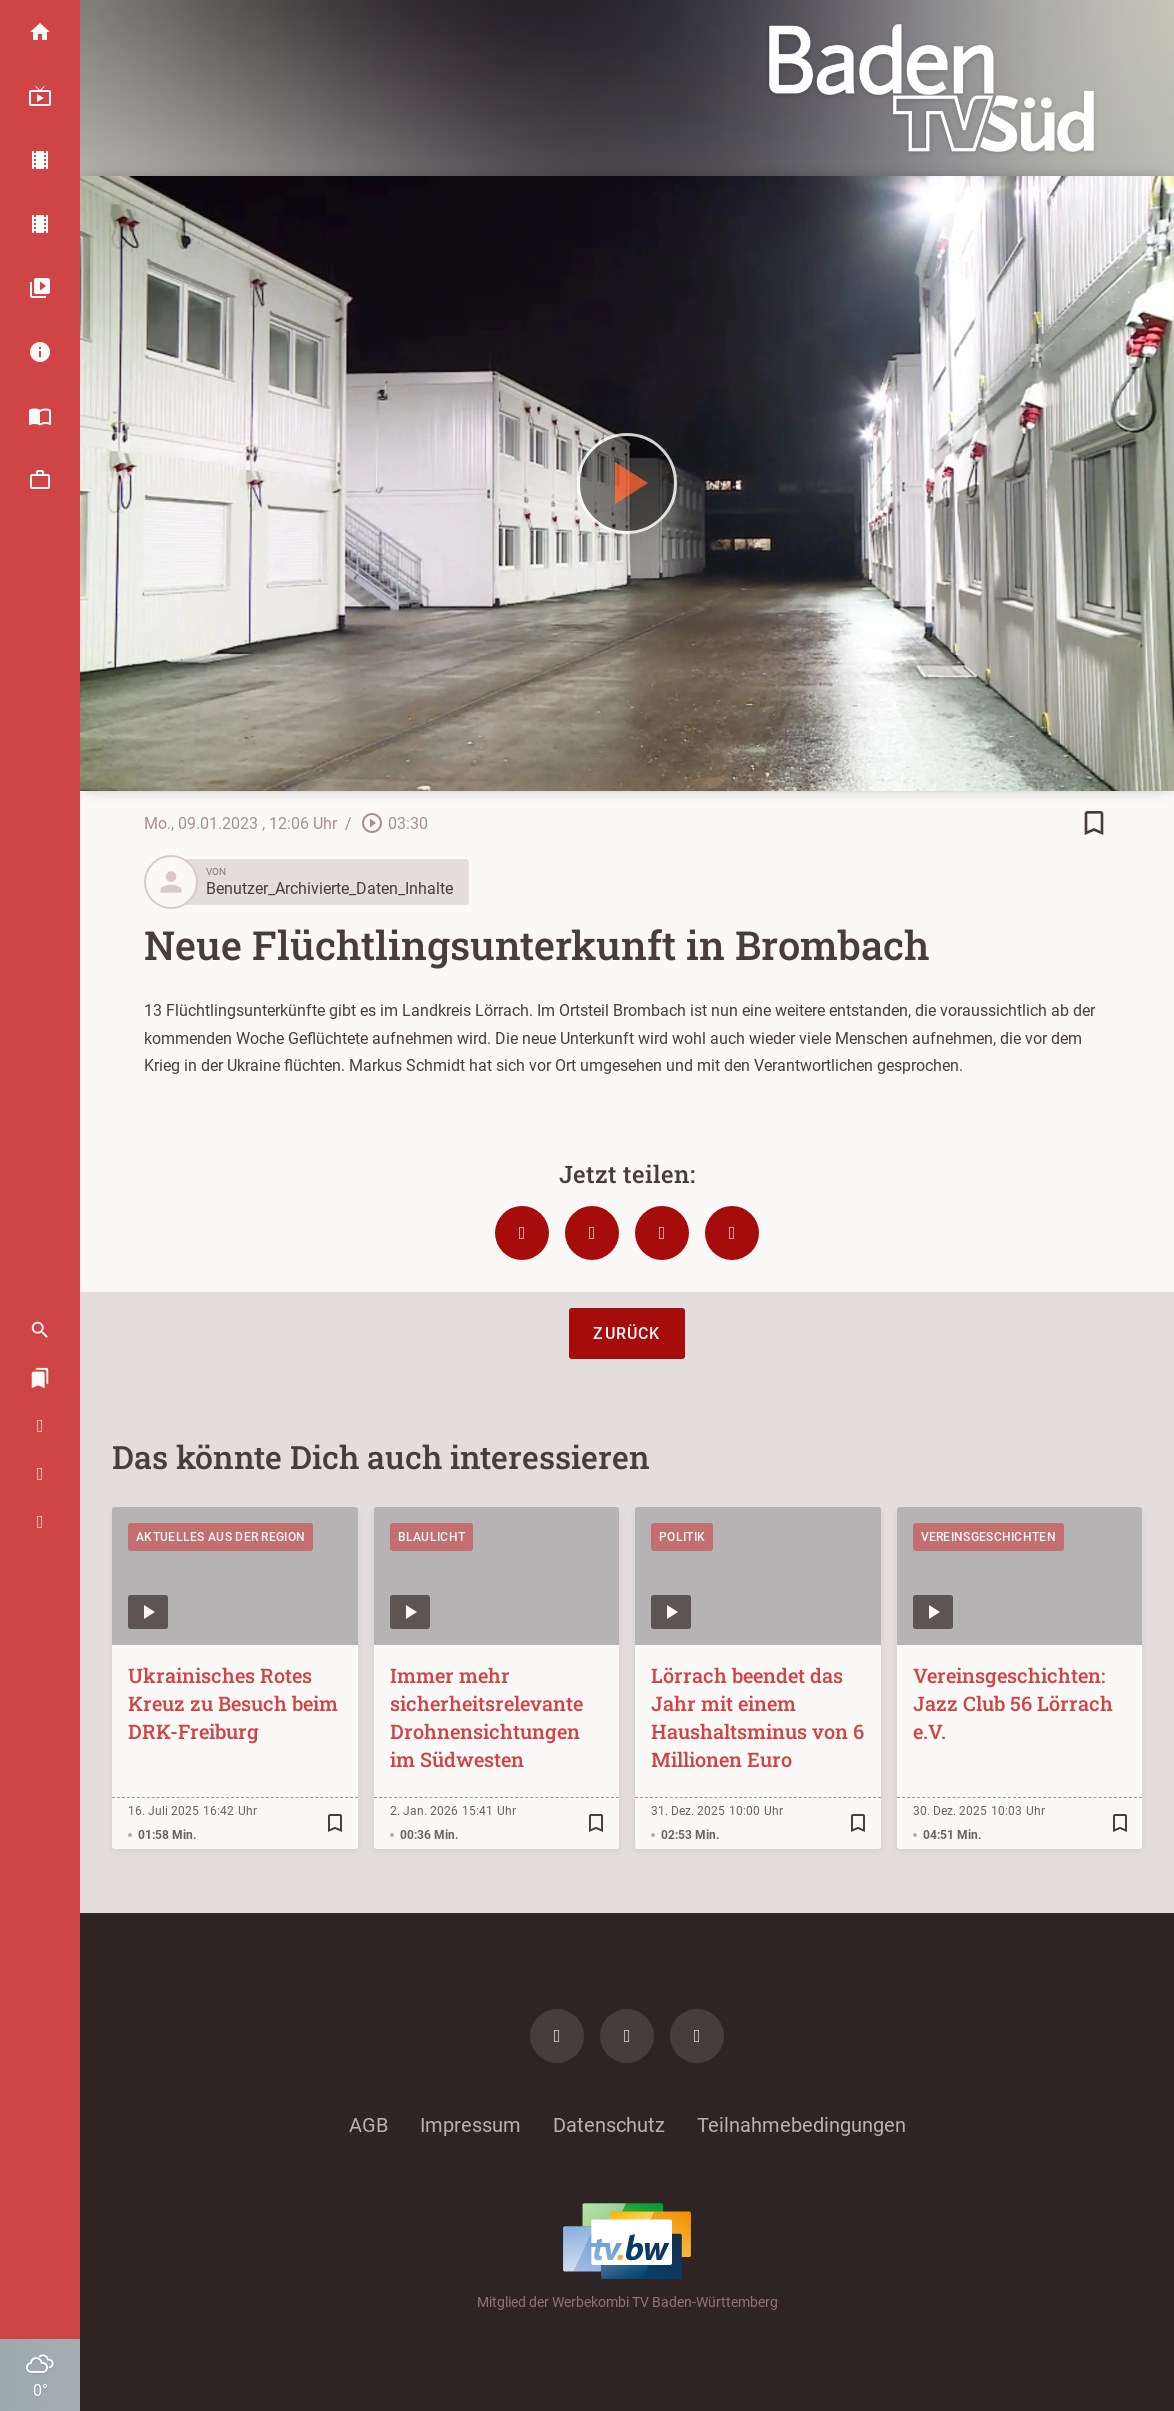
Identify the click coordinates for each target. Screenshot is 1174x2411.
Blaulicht (432, 1537)
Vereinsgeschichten (988, 1537)
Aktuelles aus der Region (220, 1537)
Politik (682, 1537)
